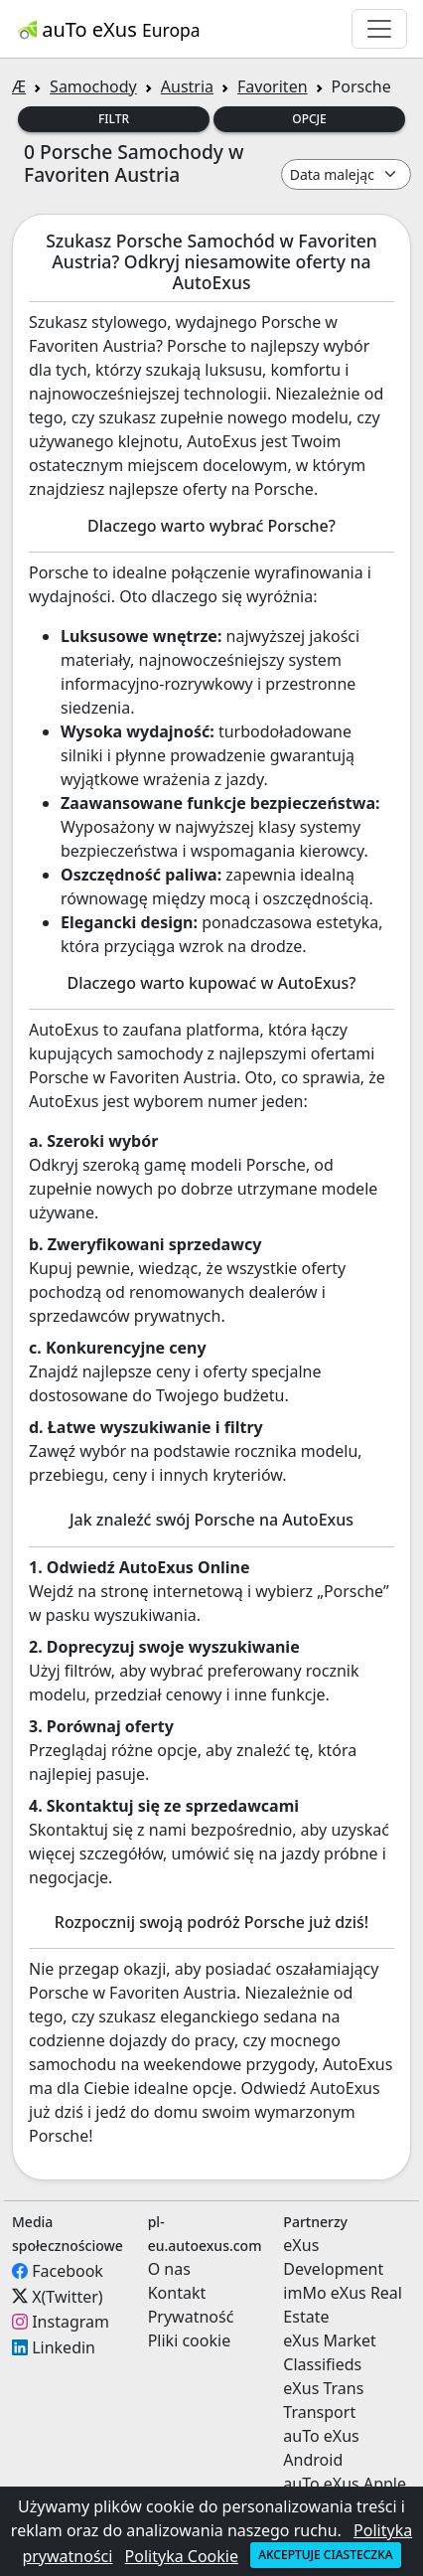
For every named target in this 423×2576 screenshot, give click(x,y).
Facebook (67, 2271)
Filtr (113, 118)
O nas (169, 2269)
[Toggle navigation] (379, 29)
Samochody (93, 86)
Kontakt (177, 2293)
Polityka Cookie (181, 2556)
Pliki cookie (189, 2340)
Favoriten (272, 86)
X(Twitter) (67, 2296)
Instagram (70, 2322)
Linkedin (63, 2347)
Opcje (309, 118)
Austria (187, 86)
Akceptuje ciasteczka (325, 2554)
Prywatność (191, 2317)
